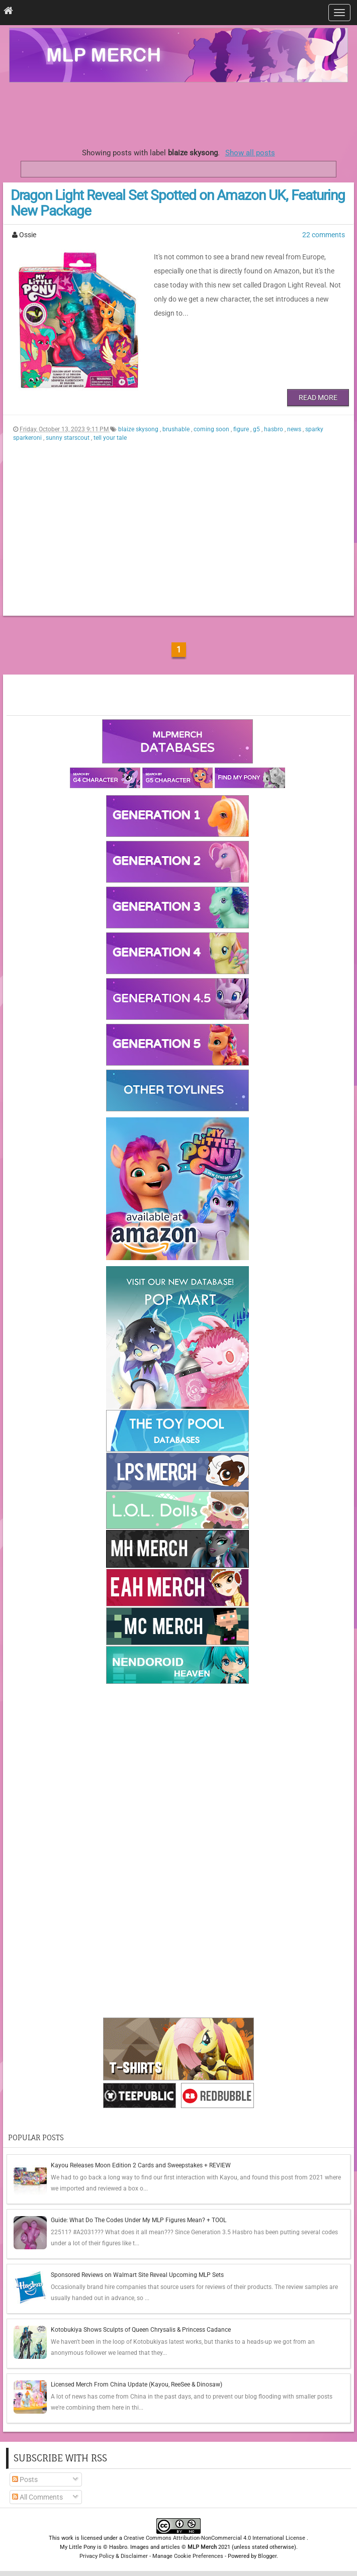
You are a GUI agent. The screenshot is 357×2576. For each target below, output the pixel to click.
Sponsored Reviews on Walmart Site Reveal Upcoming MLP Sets (137, 2274)
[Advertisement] (178, 112)
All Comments (37, 2497)
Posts (25, 2479)
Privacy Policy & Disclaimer (113, 2556)
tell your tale (110, 437)
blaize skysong (139, 429)
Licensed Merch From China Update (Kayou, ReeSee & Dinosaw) (136, 2384)
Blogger (267, 2556)
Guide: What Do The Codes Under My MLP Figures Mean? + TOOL (138, 2220)
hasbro (274, 429)
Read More (318, 398)
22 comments (323, 235)
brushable (176, 429)
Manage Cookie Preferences (187, 2556)
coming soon (212, 429)
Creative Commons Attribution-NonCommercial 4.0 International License (215, 2538)
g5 (257, 429)
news (295, 429)
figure (241, 429)
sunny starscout (68, 437)
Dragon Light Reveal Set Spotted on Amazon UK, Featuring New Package (178, 203)
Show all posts (250, 152)
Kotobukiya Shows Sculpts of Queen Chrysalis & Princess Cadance (141, 2329)
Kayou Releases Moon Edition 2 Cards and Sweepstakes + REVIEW (141, 2165)
